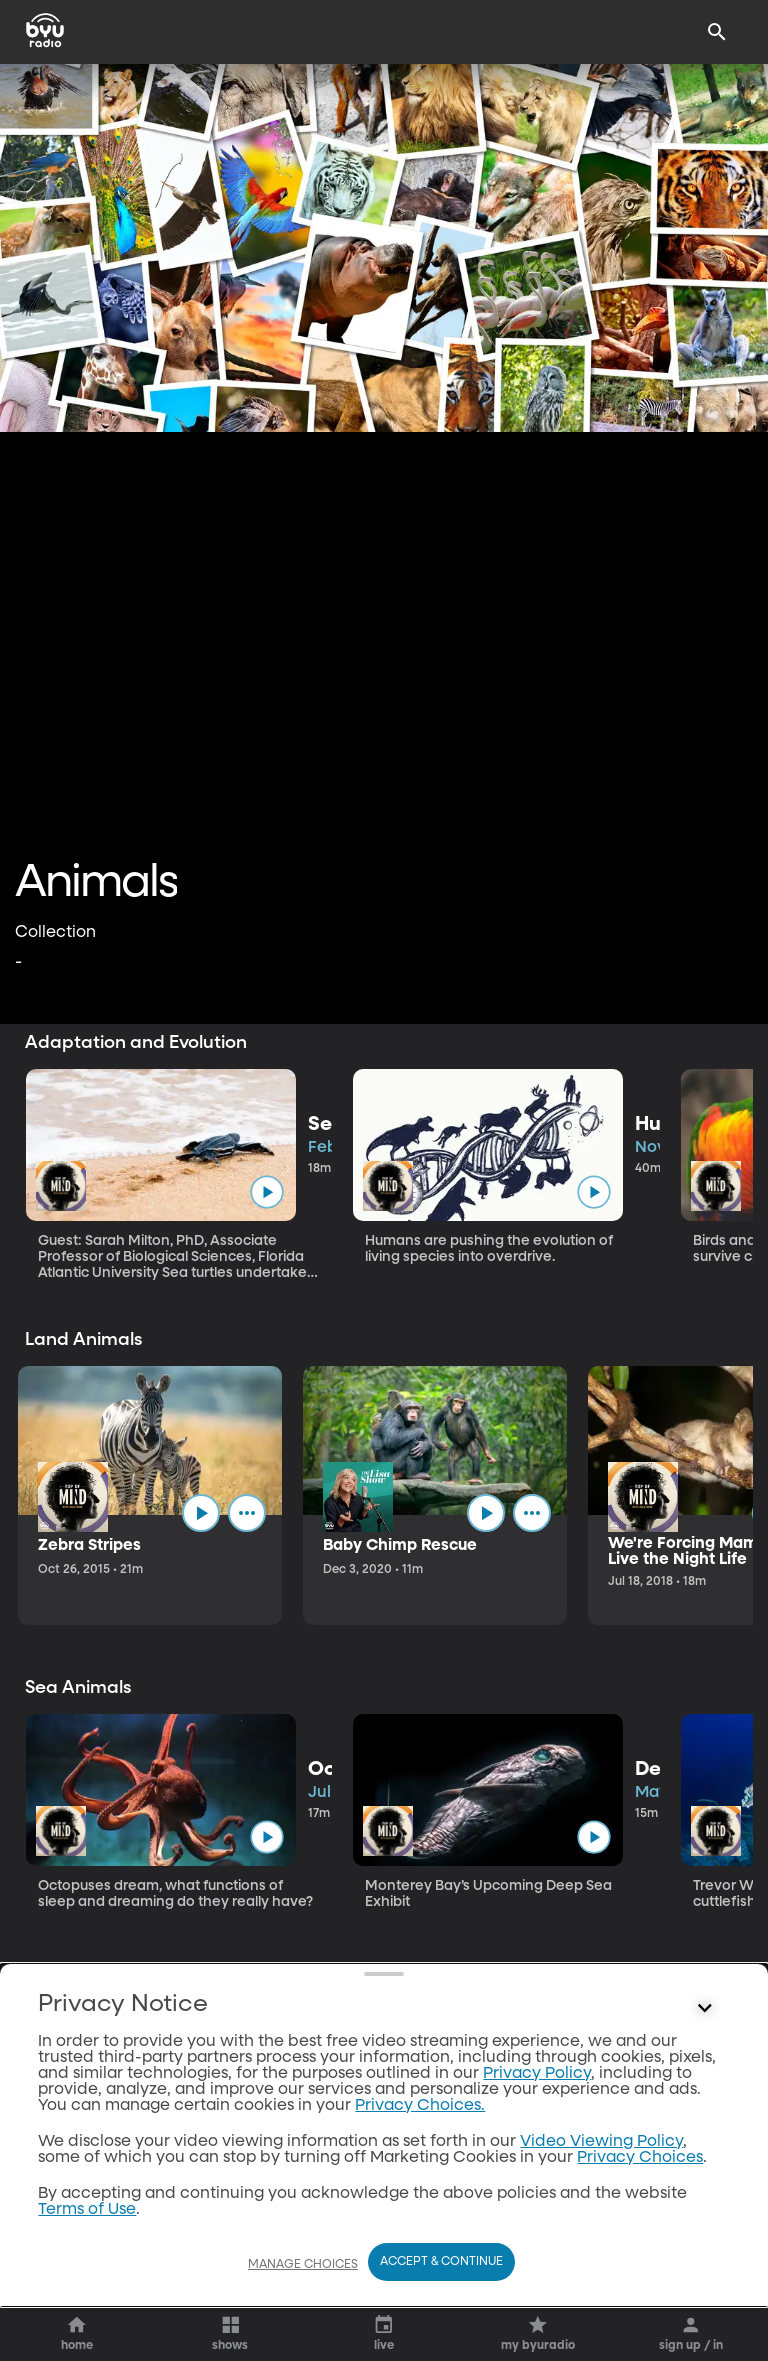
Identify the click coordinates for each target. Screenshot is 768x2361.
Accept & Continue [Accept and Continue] (441, 2262)
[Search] (717, 32)
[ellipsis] (247, 1513)
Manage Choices (303, 2265)
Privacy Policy (537, 2074)
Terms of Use (87, 2210)
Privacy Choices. (420, 2106)
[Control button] (705, 2009)
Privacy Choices (640, 2158)
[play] (266, 1191)
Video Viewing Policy (601, 2142)
